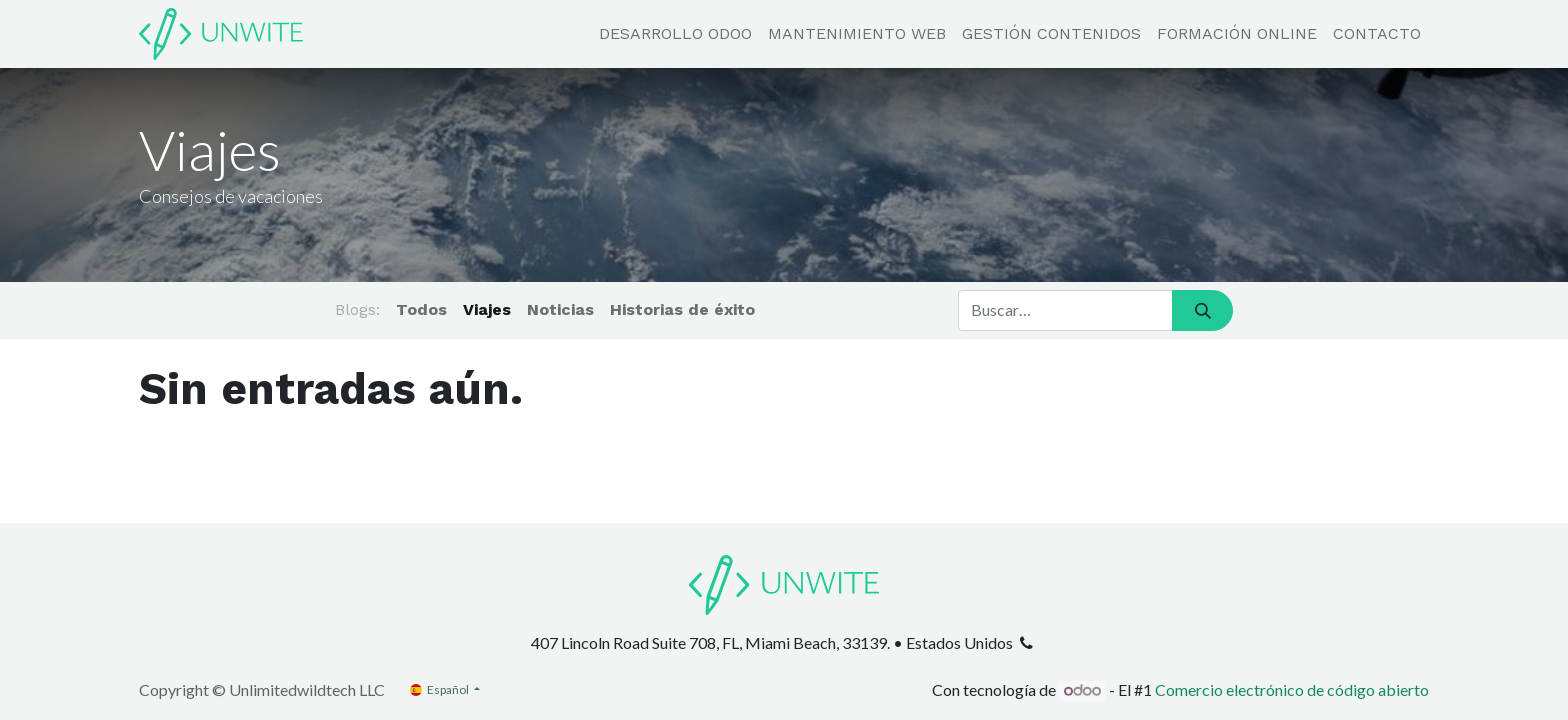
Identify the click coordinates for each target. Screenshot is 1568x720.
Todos (421, 309)
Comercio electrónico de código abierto (1292, 689)
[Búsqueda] (1202, 310)
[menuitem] (675, 34)
